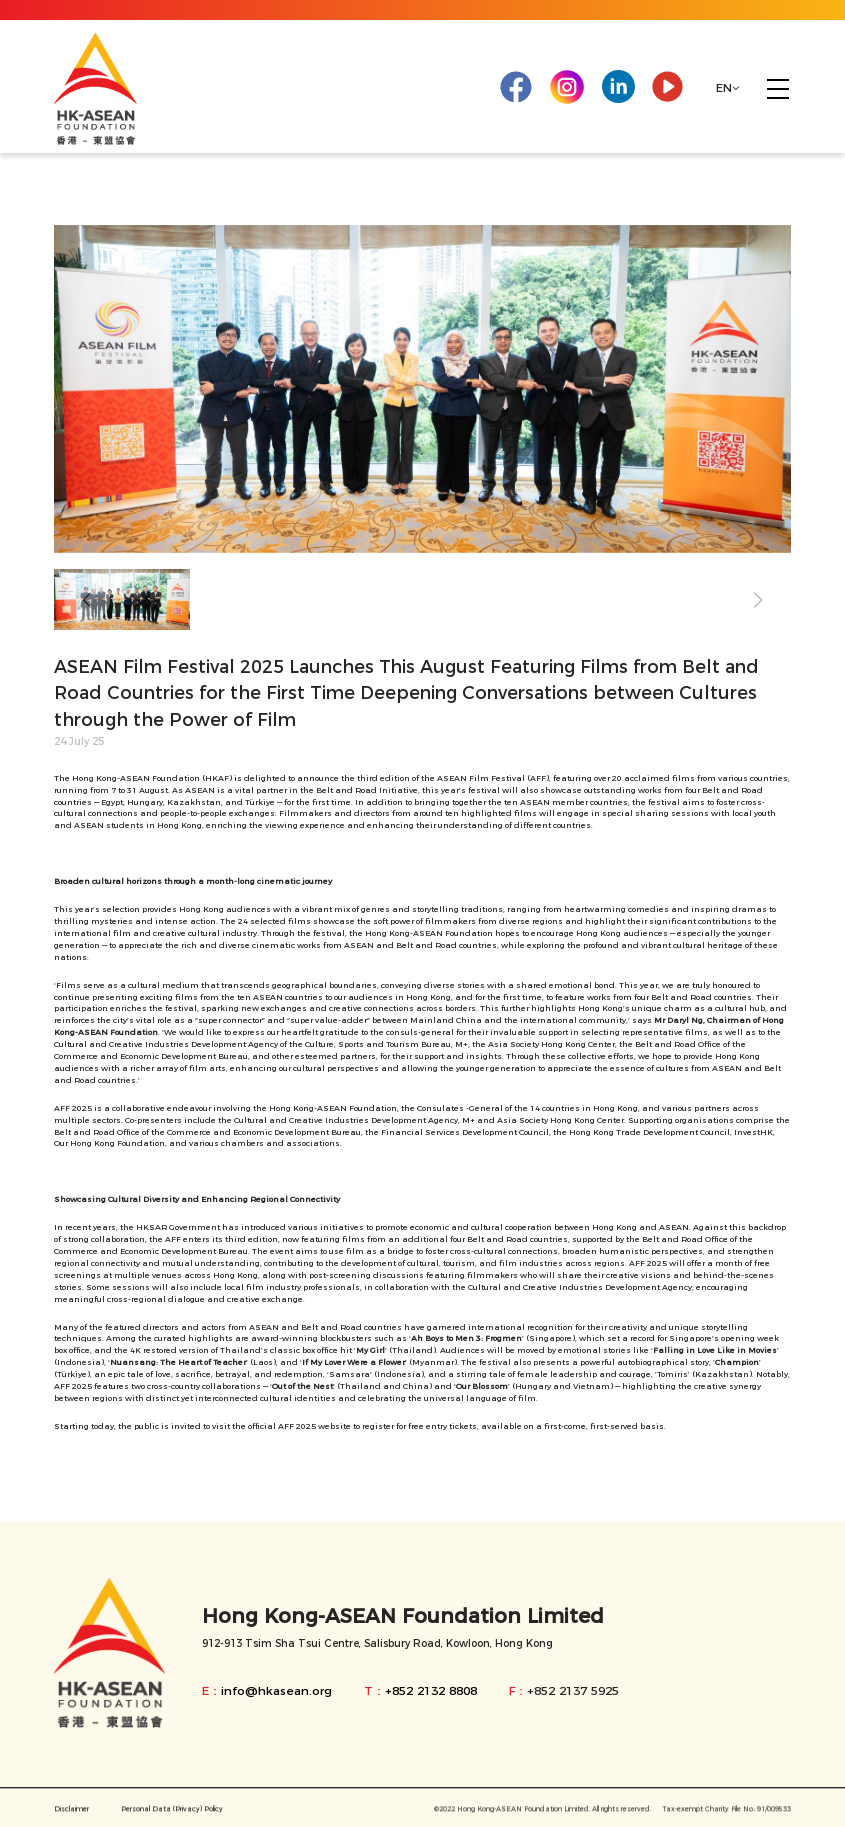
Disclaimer (71, 1815)
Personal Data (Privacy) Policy (172, 1815)
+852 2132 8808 (431, 1691)
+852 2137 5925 (573, 1691)
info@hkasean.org (276, 1691)
